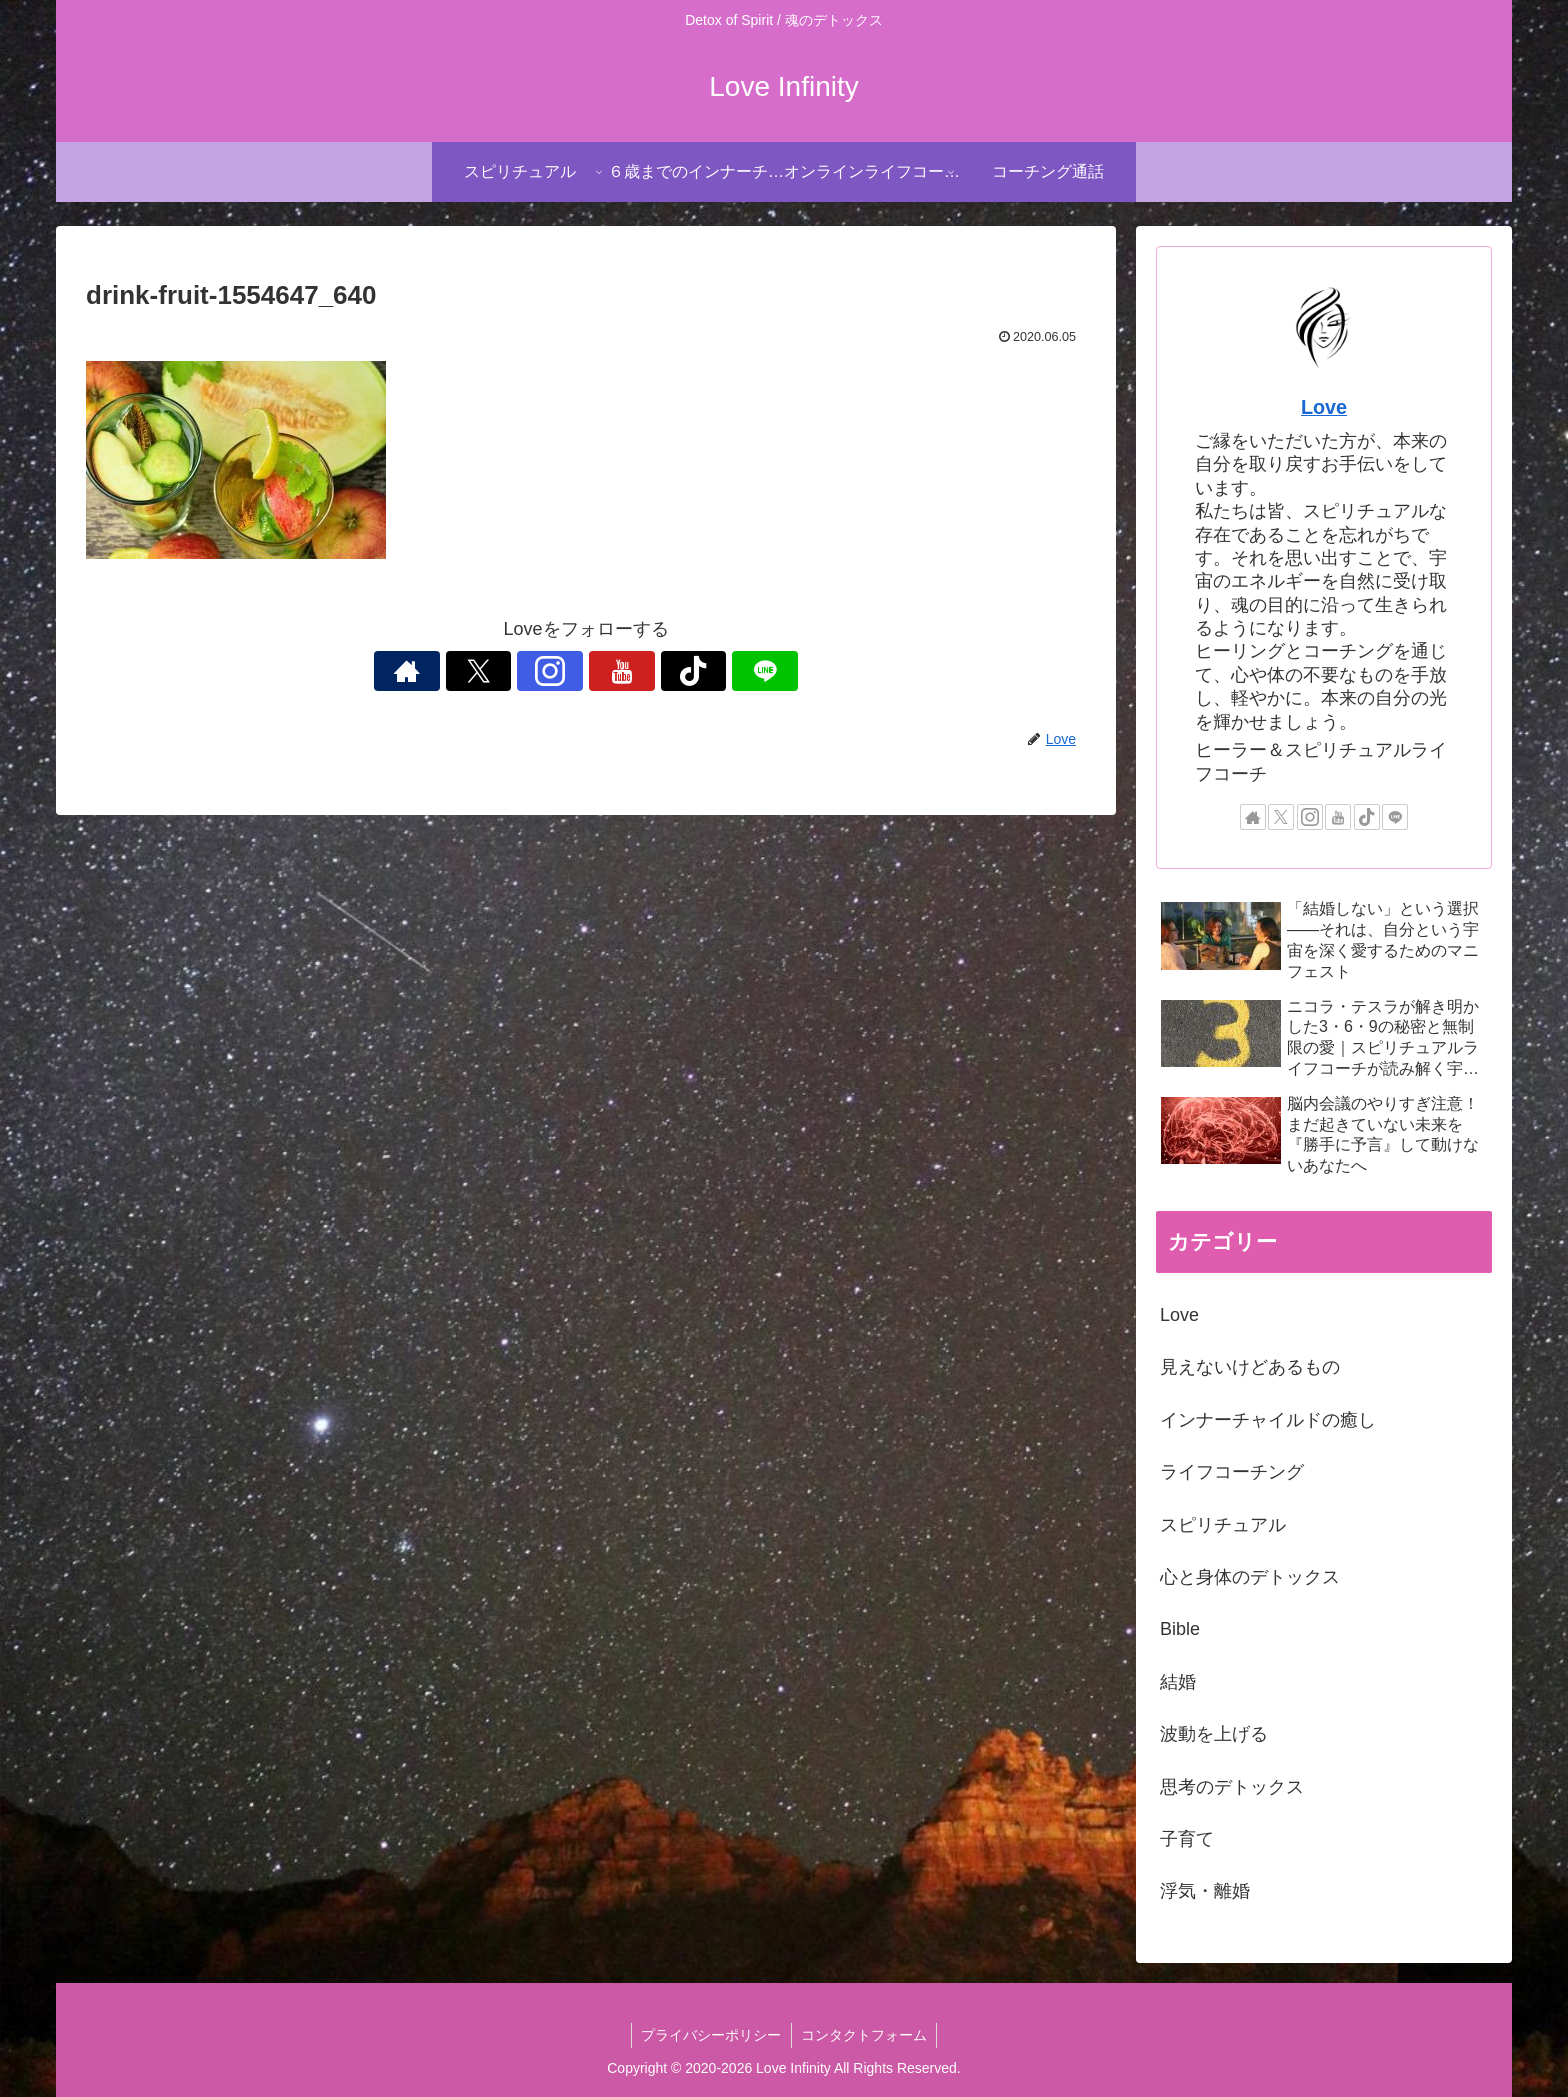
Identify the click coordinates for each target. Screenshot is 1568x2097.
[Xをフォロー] (517, 671)
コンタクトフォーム (865, 2035)
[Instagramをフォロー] (563, 671)
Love (1324, 407)
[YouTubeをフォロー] (609, 671)
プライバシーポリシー (711, 2035)
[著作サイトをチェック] (471, 671)
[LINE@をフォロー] (701, 671)
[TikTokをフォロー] (655, 671)
